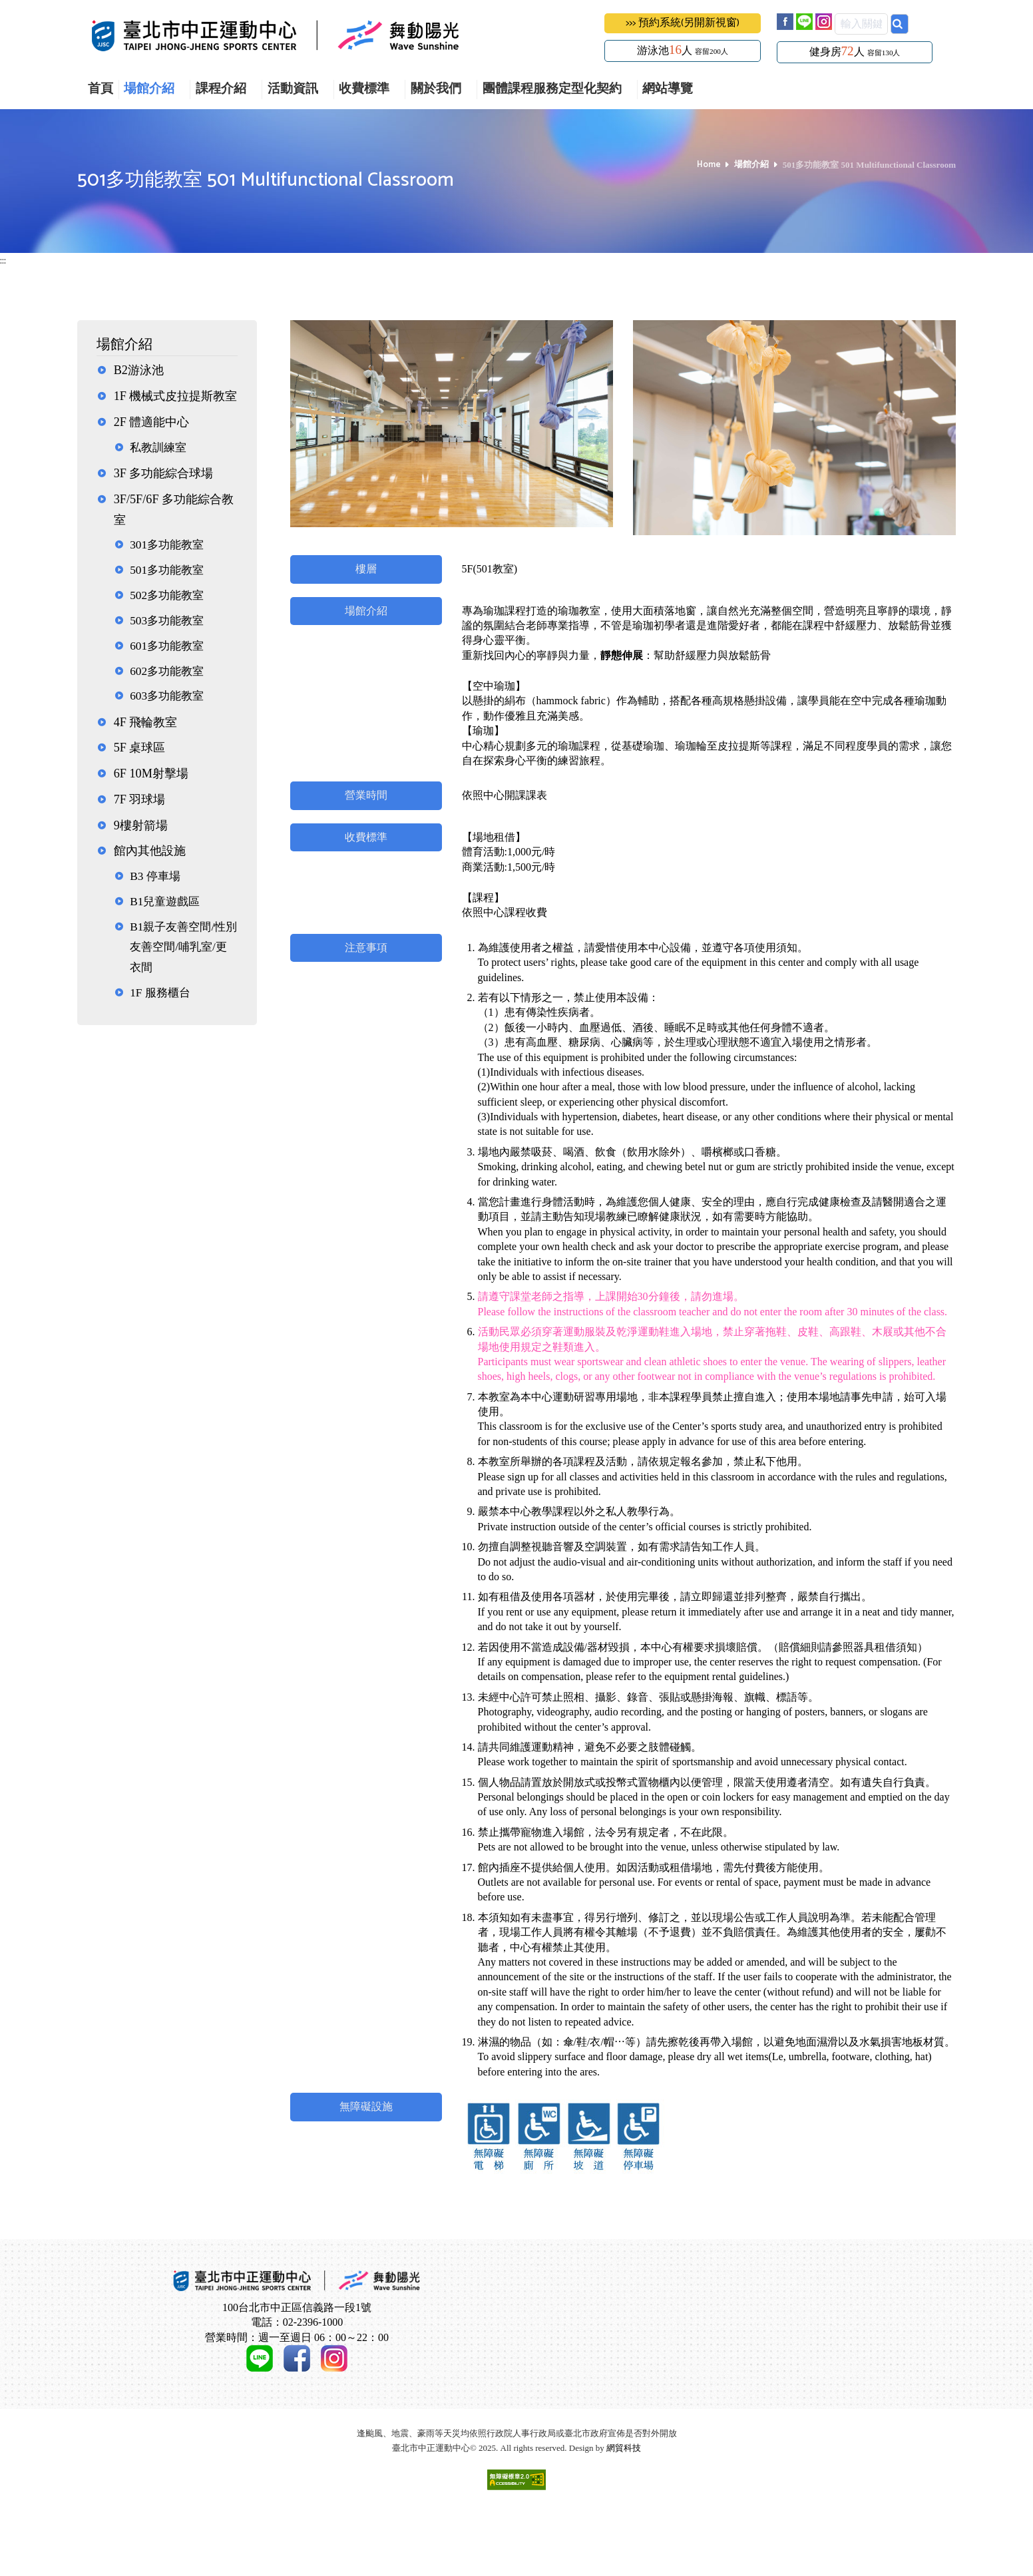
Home (709, 165)
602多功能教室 (167, 671)
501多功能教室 (167, 570)
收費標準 (364, 89)
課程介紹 (221, 89)
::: (3, 261)
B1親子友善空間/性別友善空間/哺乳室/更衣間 (183, 947)
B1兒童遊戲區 (165, 901)
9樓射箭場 (141, 825)
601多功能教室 (167, 646)
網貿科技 (623, 2524)
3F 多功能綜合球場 (164, 473)
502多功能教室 (167, 595)
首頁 (100, 89)
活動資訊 (293, 89)
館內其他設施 (150, 850)
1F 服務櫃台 (160, 992)
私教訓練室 (158, 447)
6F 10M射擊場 (151, 773)
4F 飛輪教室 (146, 722)
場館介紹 (149, 89)
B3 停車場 (155, 876)
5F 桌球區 (140, 747)
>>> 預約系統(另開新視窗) (682, 23)
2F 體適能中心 (152, 422)
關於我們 (436, 89)
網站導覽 (667, 89)
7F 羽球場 (140, 799)
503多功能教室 (167, 620)
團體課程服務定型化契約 (552, 89)
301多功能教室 (167, 544)
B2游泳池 (139, 370)
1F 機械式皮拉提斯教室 (176, 396)
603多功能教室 (167, 696)
